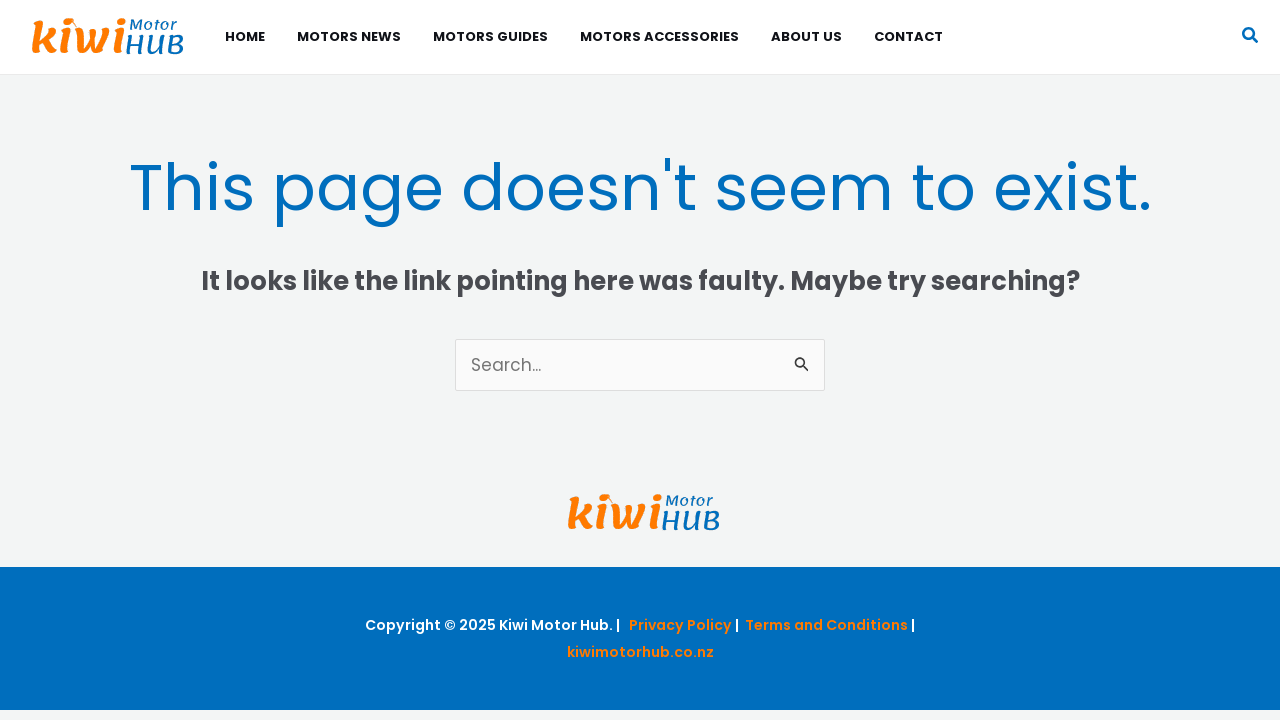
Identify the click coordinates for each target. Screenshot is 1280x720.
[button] (1251, 37)
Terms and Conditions (826, 625)
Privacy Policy (680, 625)
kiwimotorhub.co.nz (640, 652)
